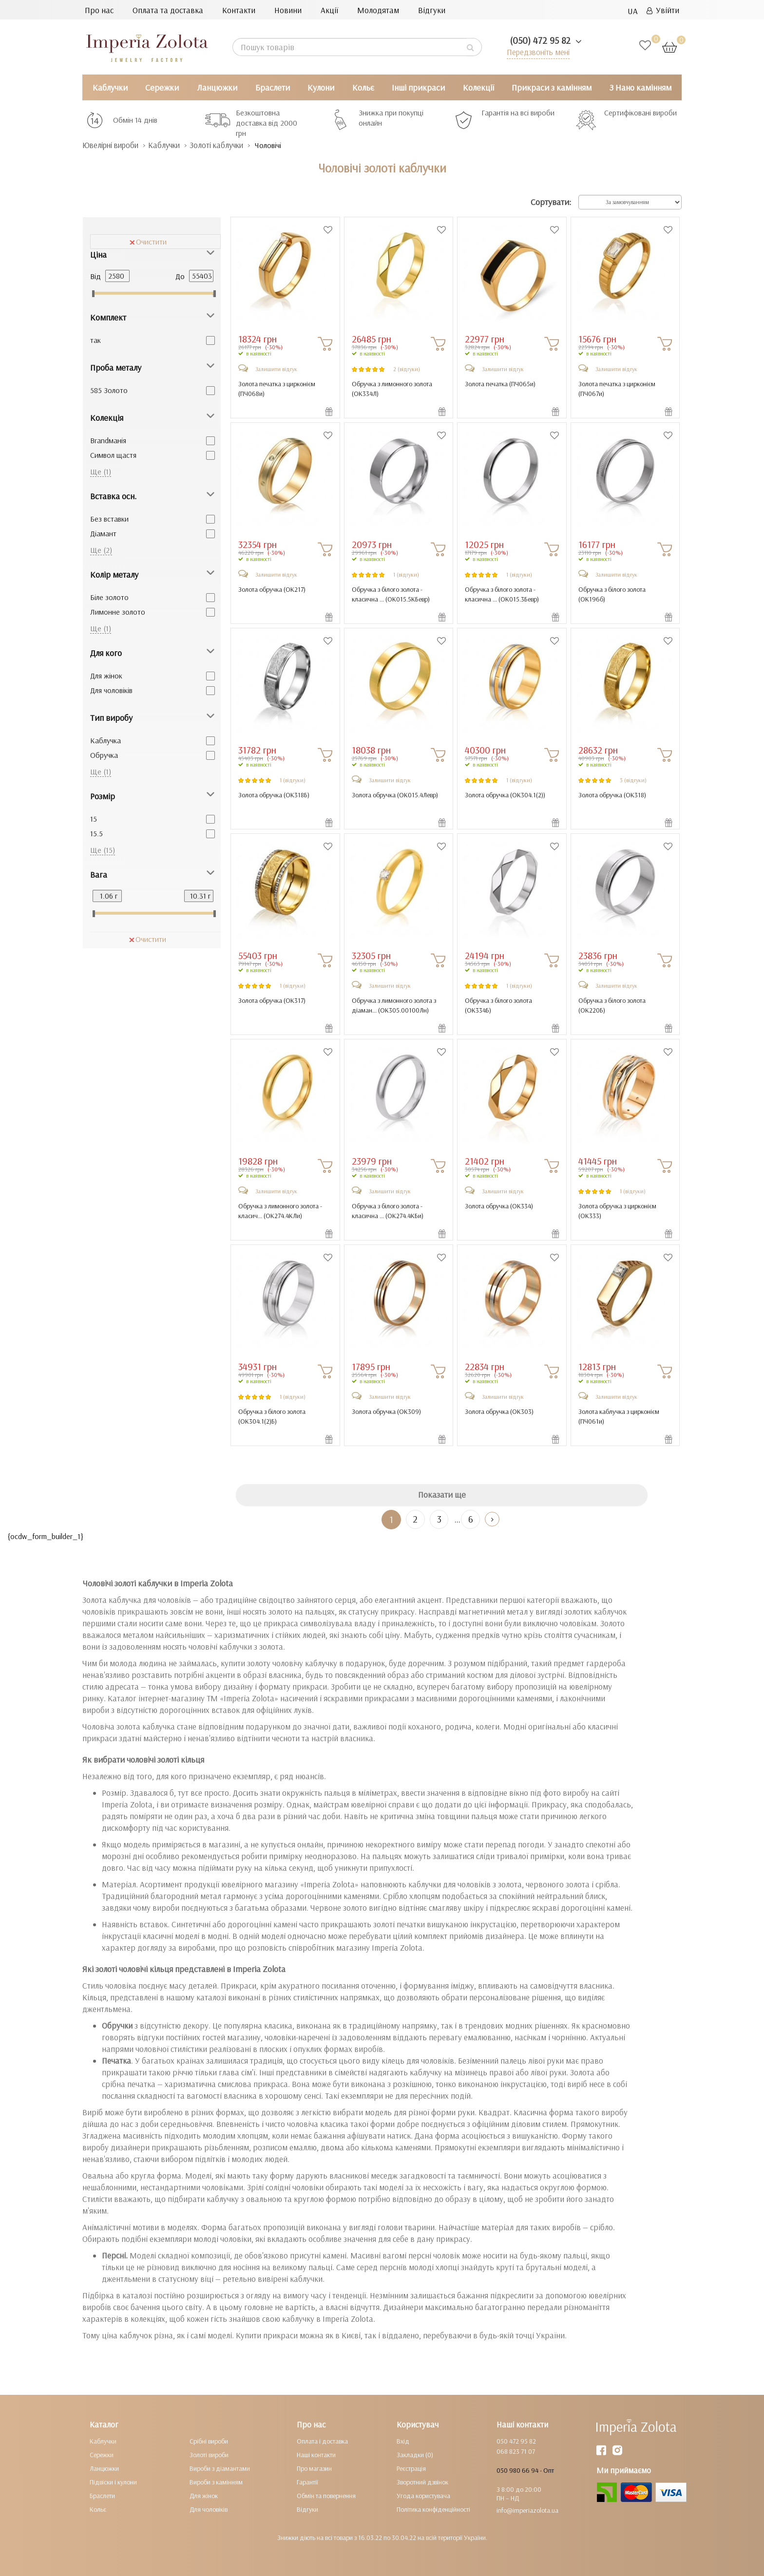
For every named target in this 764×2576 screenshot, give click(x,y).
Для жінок (106, 675)
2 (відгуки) (406, 369)
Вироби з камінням (216, 2482)
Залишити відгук (276, 369)
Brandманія (108, 440)
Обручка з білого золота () (612, 594)
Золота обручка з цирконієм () (617, 1211)
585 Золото (109, 390)
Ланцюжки (217, 87)
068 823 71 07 (516, 2451)
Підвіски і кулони (113, 2482)
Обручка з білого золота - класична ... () (391, 594)
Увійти (663, 10)
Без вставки (109, 519)
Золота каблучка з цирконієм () (618, 1416)
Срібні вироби (209, 2441)
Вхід (403, 2441)
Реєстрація (411, 2468)
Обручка (104, 755)
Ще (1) (100, 471)
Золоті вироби (209, 2454)
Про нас (99, 10)
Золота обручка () (272, 589)
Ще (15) (102, 850)
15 (93, 819)
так (95, 340)
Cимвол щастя (113, 455)
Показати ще (442, 1495)
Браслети (272, 87)
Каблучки (110, 87)
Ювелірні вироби (113, 145)
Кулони (320, 87)
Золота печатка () (500, 383)
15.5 (96, 833)
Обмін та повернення (326, 2495)
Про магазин (314, 2468)
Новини (288, 10)
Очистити (148, 241)
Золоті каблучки (225, 145)
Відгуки (431, 10)
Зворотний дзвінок (422, 2482)
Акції (329, 10)
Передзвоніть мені (536, 52)
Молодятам (378, 10)
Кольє (363, 87)
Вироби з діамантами (220, 2468)
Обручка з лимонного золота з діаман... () (394, 1005)
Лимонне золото (117, 612)
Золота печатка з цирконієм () (276, 388)
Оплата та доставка (168, 10)
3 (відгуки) (633, 780)
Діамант (103, 533)
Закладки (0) (415, 2454)
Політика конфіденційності (433, 2509)
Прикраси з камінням (552, 87)
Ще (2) (101, 550)
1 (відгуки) (406, 574)
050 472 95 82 (516, 2441)
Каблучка (105, 740)
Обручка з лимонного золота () (392, 388)
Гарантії (307, 2482)
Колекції (478, 87)
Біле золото (109, 597)
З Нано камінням (640, 87)
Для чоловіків (111, 690)
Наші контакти (316, 2454)
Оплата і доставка (322, 2441)
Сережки (162, 87)
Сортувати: (551, 202)
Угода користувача (423, 2495)
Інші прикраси (418, 87)
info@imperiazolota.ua (527, 2510)
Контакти (238, 10)
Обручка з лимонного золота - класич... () (280, 1211)
